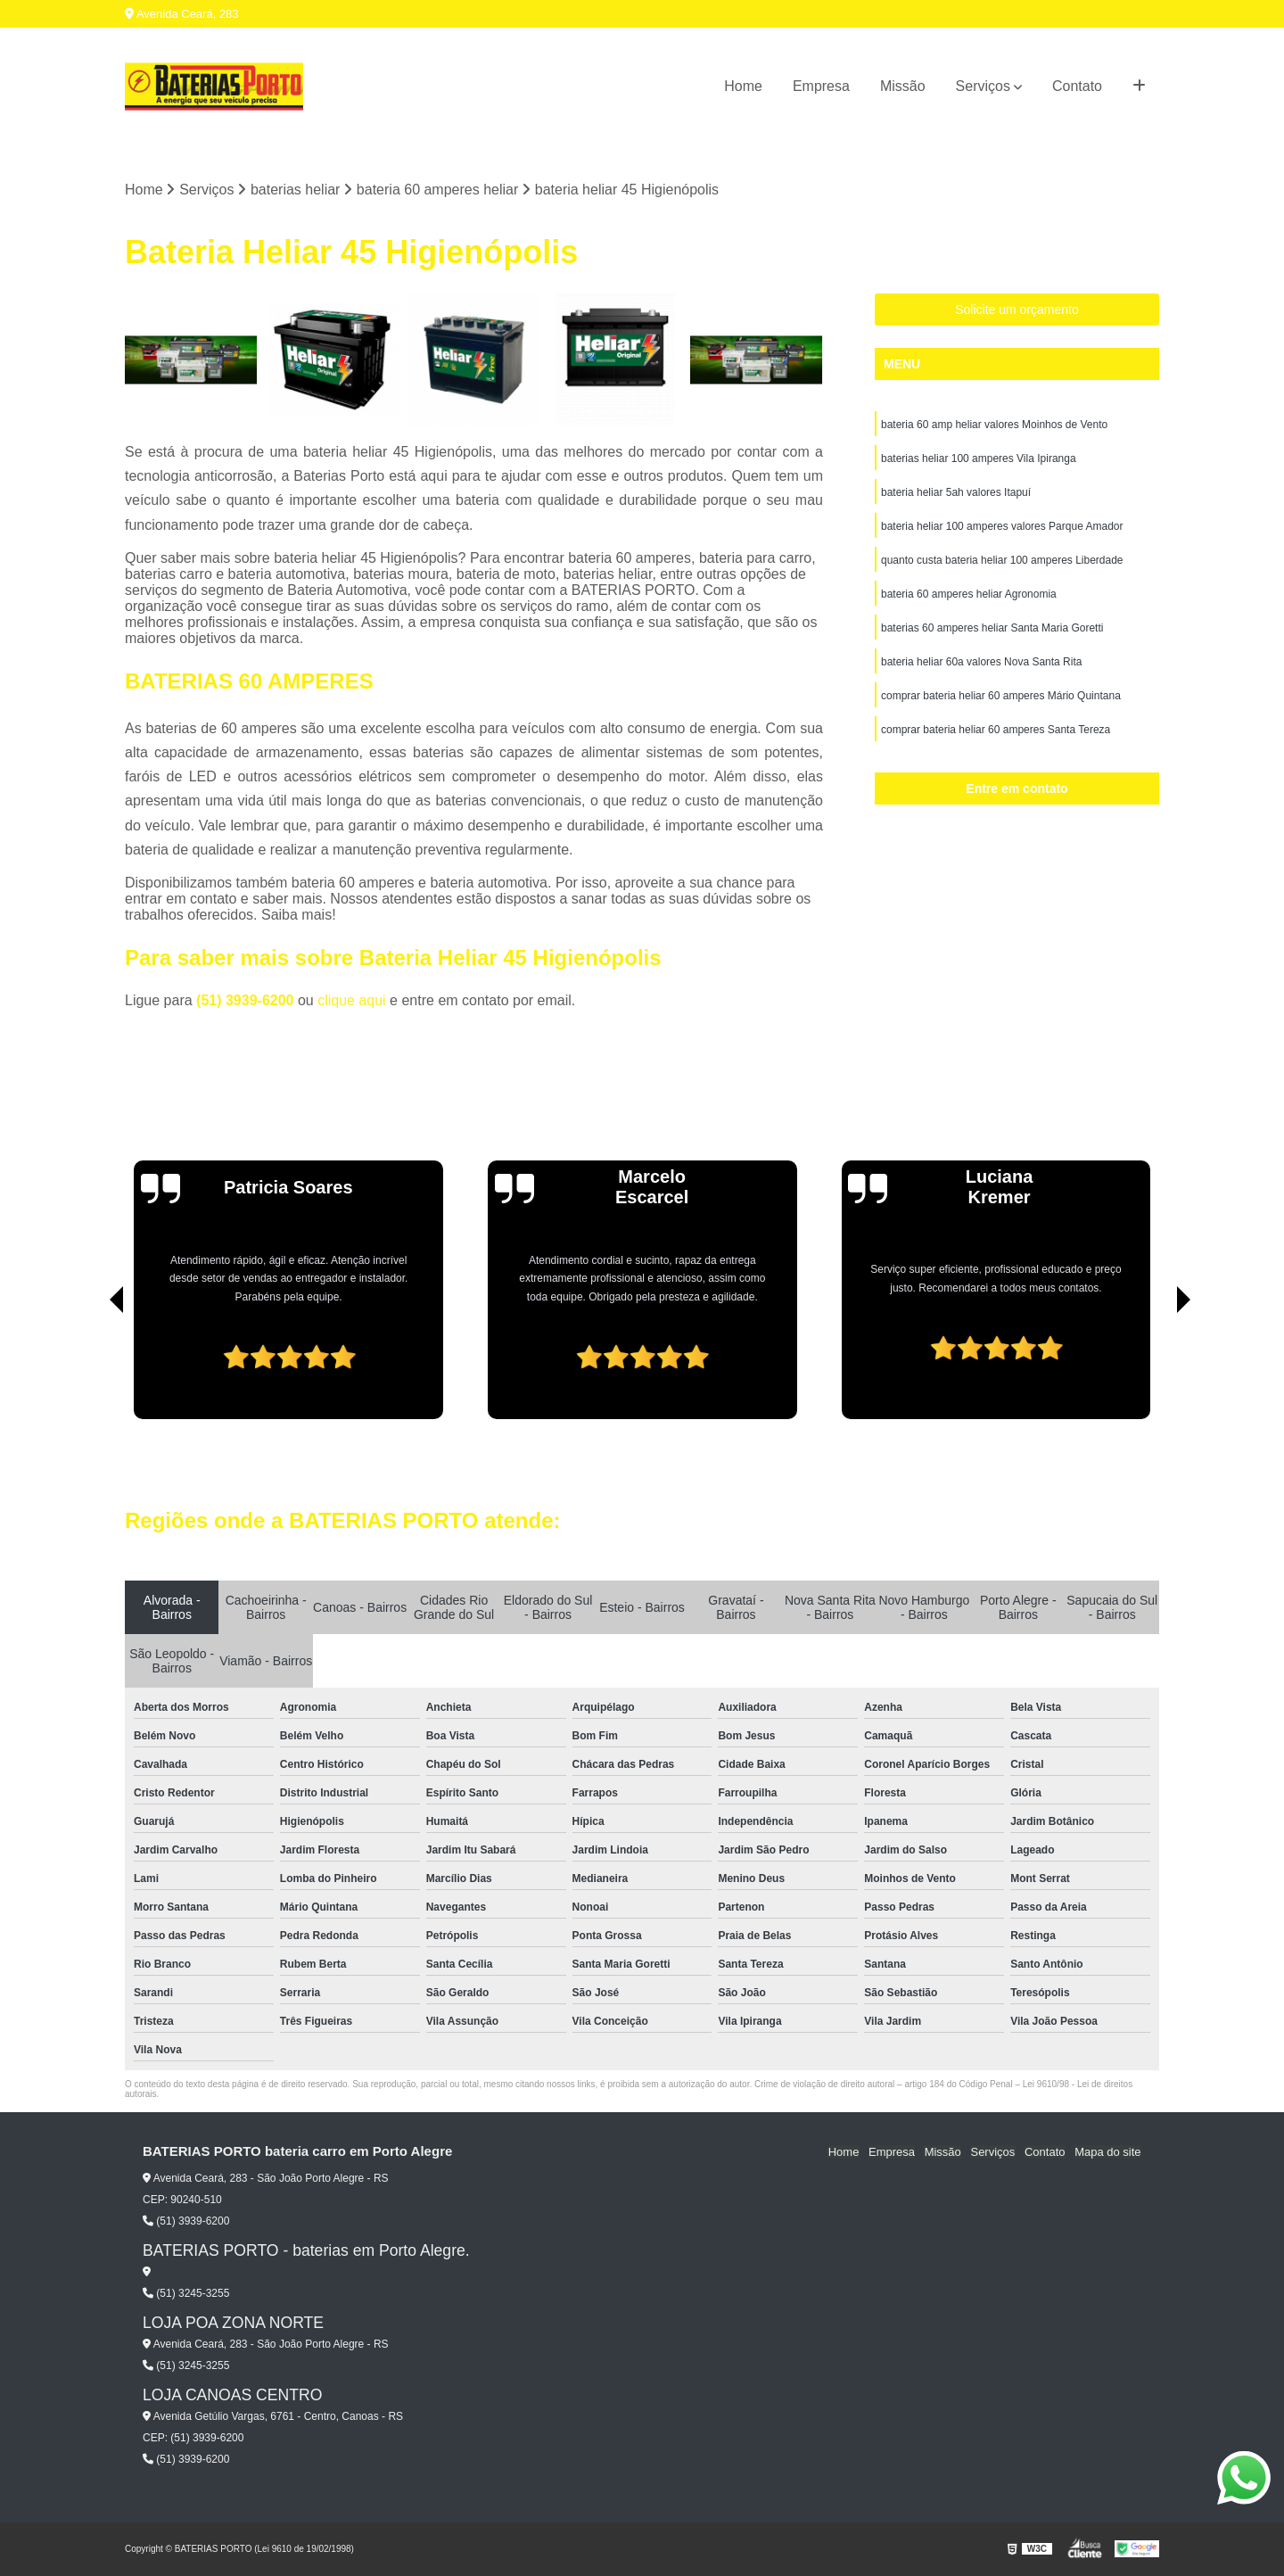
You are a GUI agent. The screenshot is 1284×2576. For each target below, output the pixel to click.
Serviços (983, 86)
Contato (1077, 86)
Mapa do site (1107, 2152)
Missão (903, 86)
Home (743, 86)
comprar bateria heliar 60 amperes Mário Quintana (1001, 696)
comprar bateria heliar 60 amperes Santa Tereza (995, 730)
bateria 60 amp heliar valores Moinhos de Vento (994, 425)
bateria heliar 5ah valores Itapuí (956, 493)
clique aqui (351, 1000)
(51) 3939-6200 (247, 1000)
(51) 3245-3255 (186, 2293)
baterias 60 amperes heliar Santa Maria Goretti (992, 629)
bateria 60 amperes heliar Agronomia (969, 595)
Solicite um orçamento (1017, 310)
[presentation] (92, 1368)
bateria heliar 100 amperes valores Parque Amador (1002, 527)
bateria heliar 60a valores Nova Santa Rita (981, 662)
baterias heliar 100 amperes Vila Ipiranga (978, 459)
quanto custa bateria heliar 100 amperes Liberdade (1002, 561)
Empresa (821, 86)
